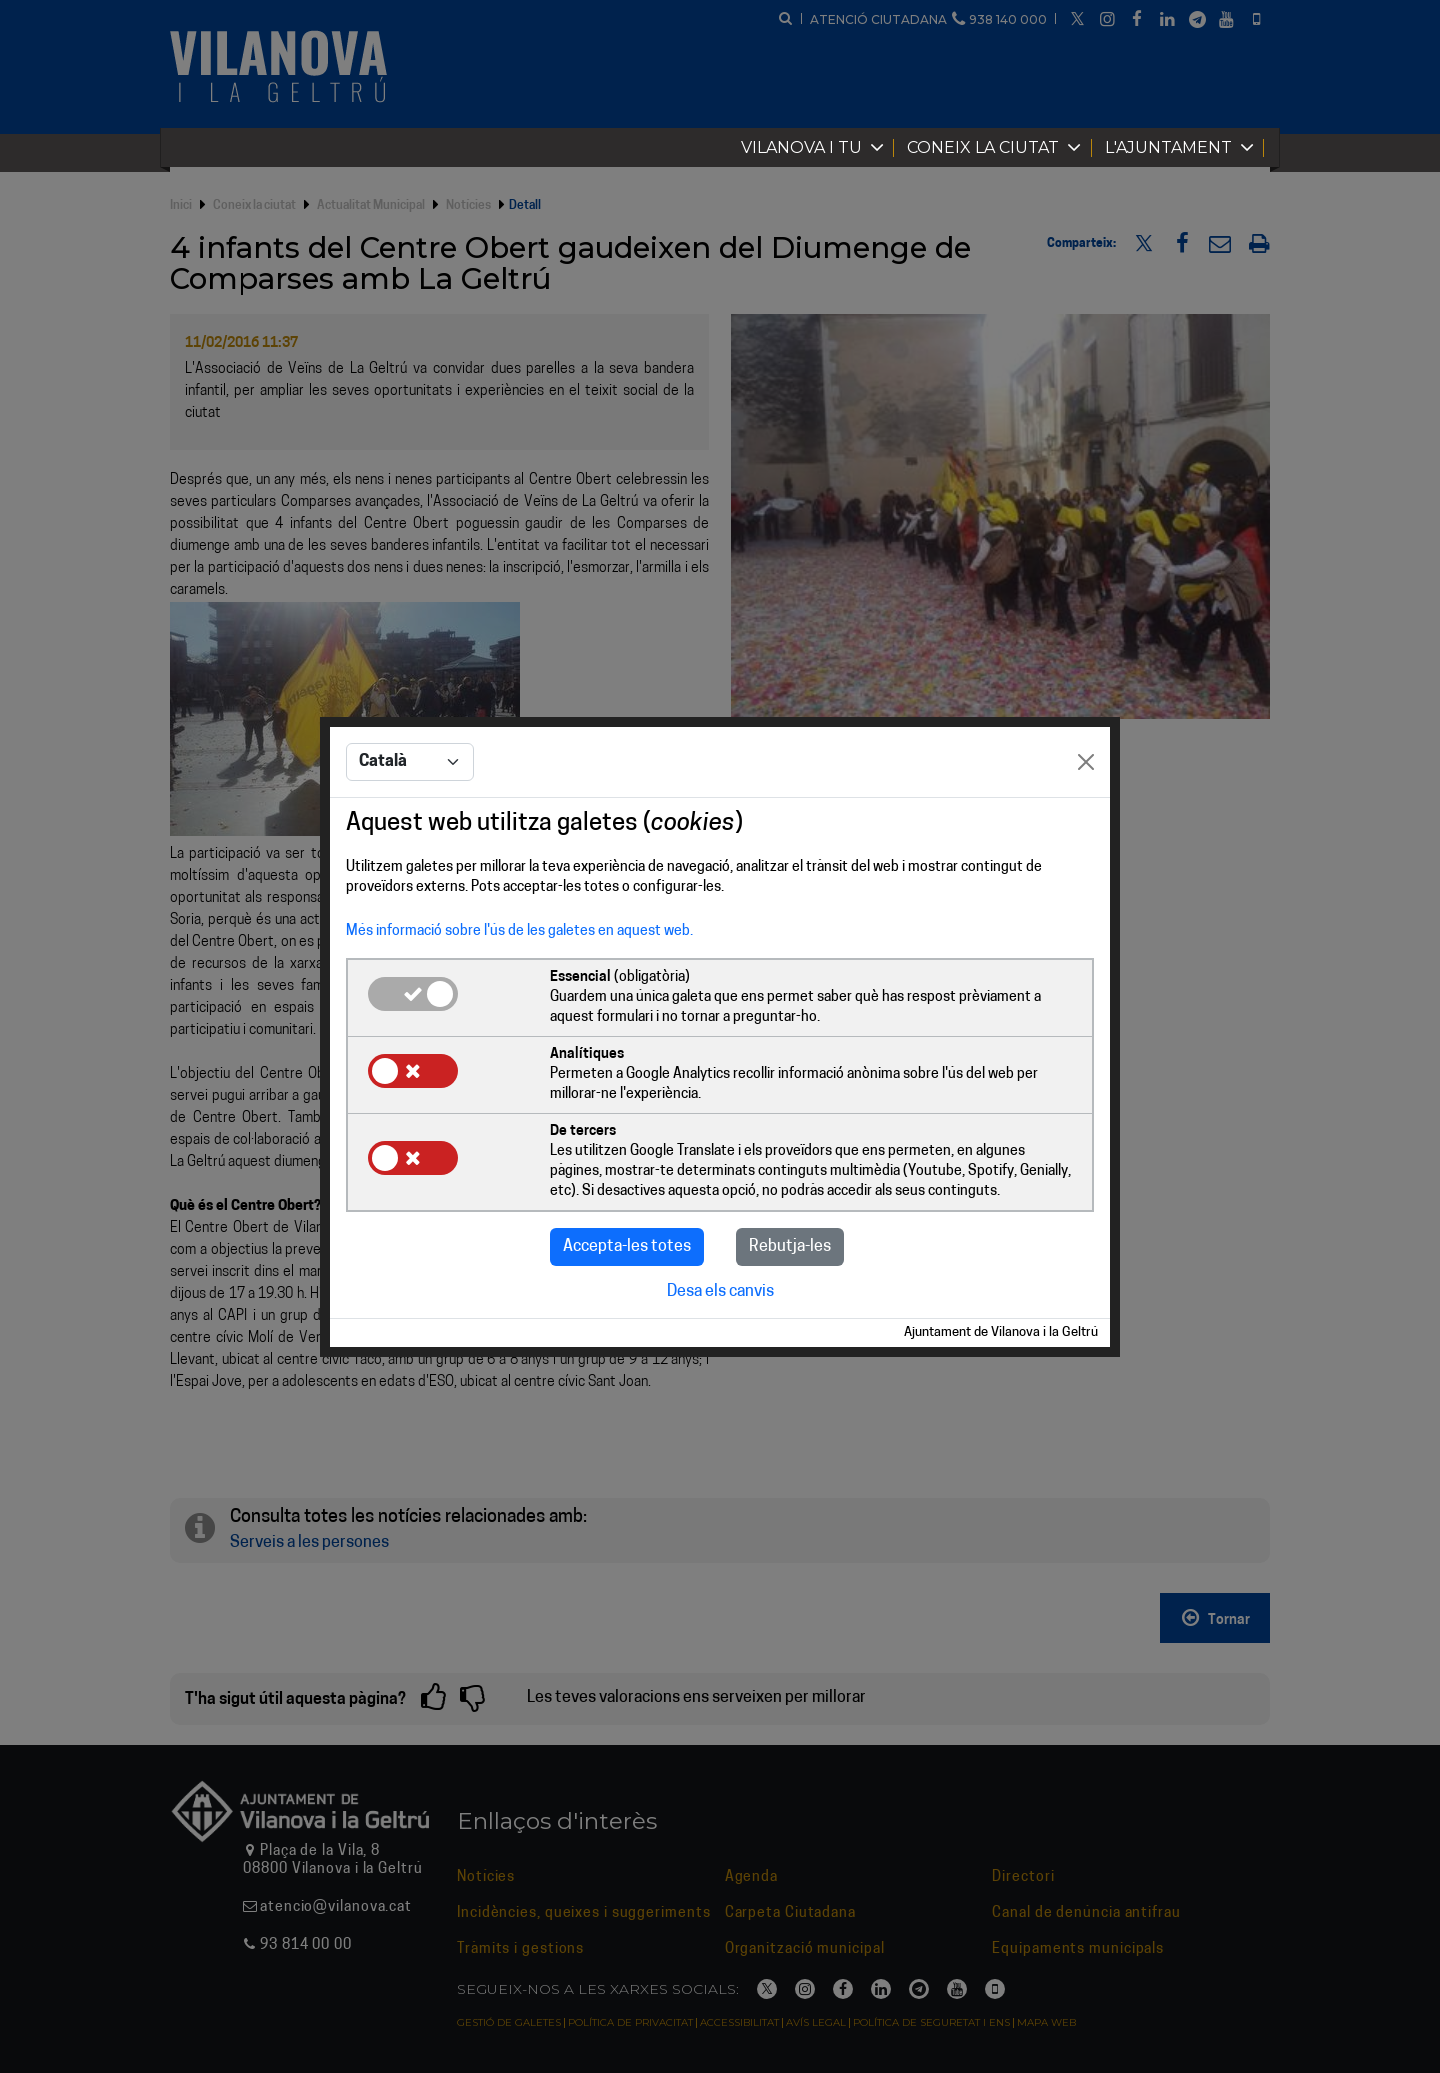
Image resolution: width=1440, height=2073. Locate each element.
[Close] (1086, 762)
